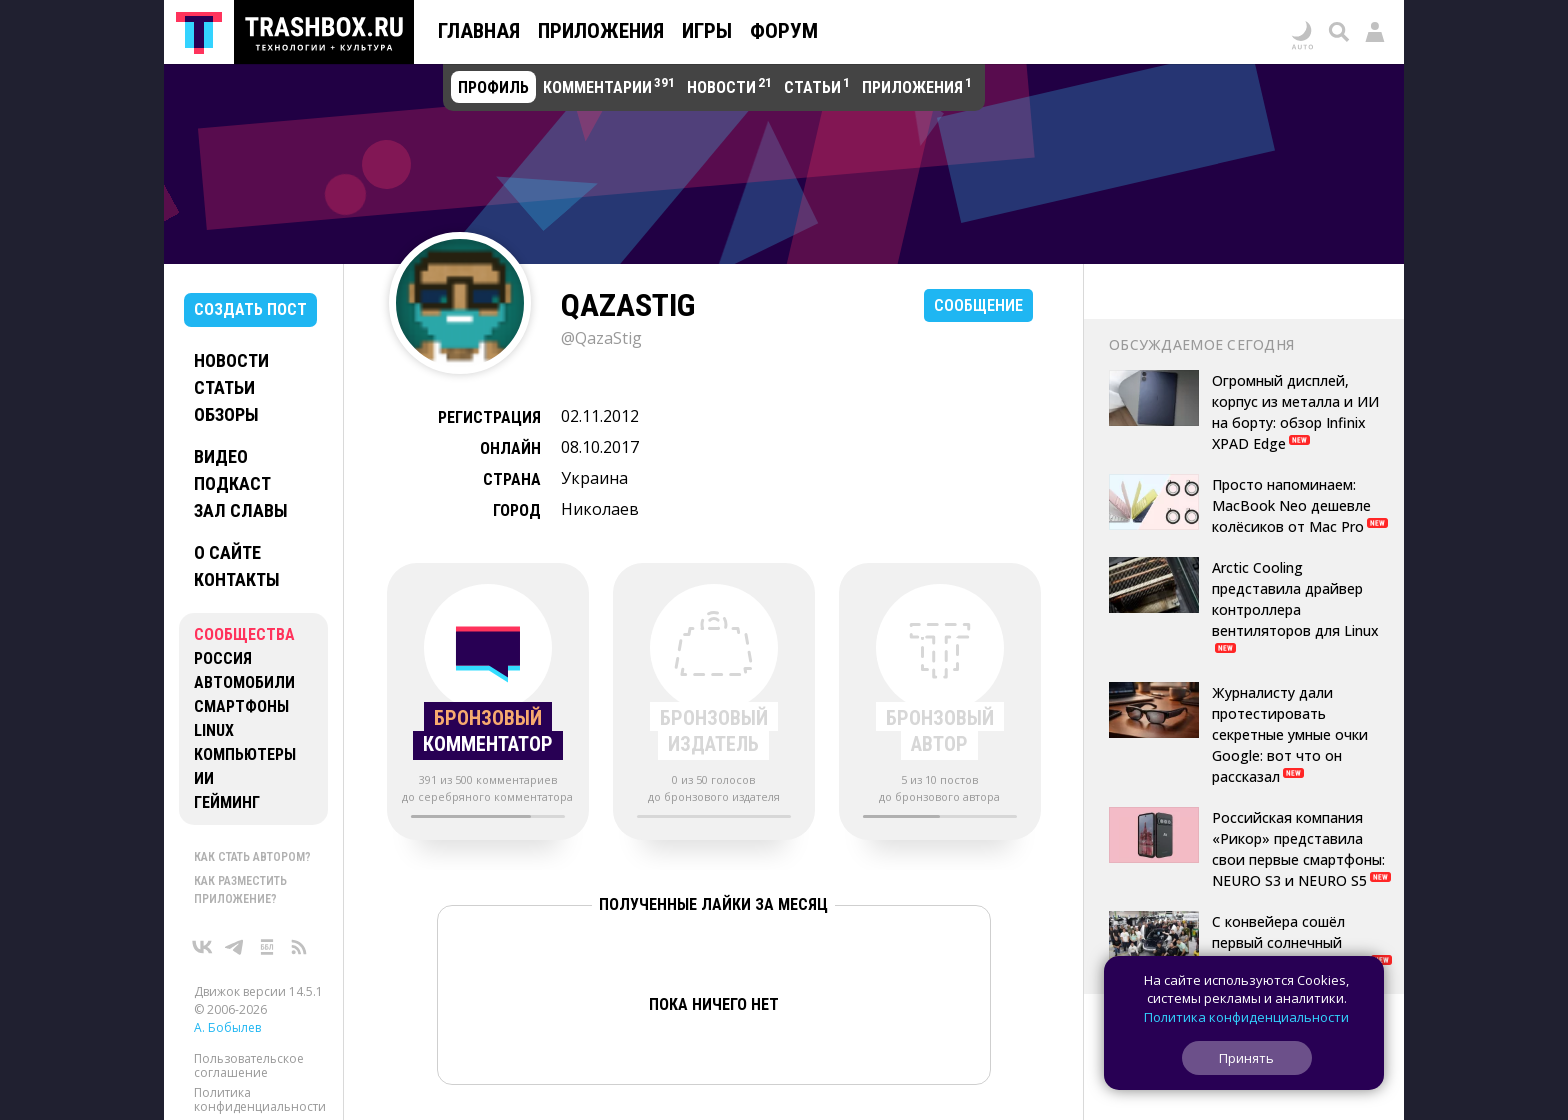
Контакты (237, 579)
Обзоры (226, 414)
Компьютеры (245, 754)
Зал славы (241, 510)
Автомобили (244, 682)
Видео (221, 456)
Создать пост (250, 309)
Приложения (601, 31)
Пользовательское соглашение (249, 1065)
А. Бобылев (227, 1027)
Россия (223, 658)
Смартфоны (241, 706)
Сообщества (244, 634)
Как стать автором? (252, 857)
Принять (1246, 1058)
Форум (784, 31)
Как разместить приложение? (240, 890)
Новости (231, 360)
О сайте (227, 552)
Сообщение (978, 305)
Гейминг (227, 802)
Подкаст (232, 483)
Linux (214, 730)
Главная (479, 31)
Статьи (224, 387)
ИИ (204, 778)
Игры (707, 31)
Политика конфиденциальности (260, 1099)
